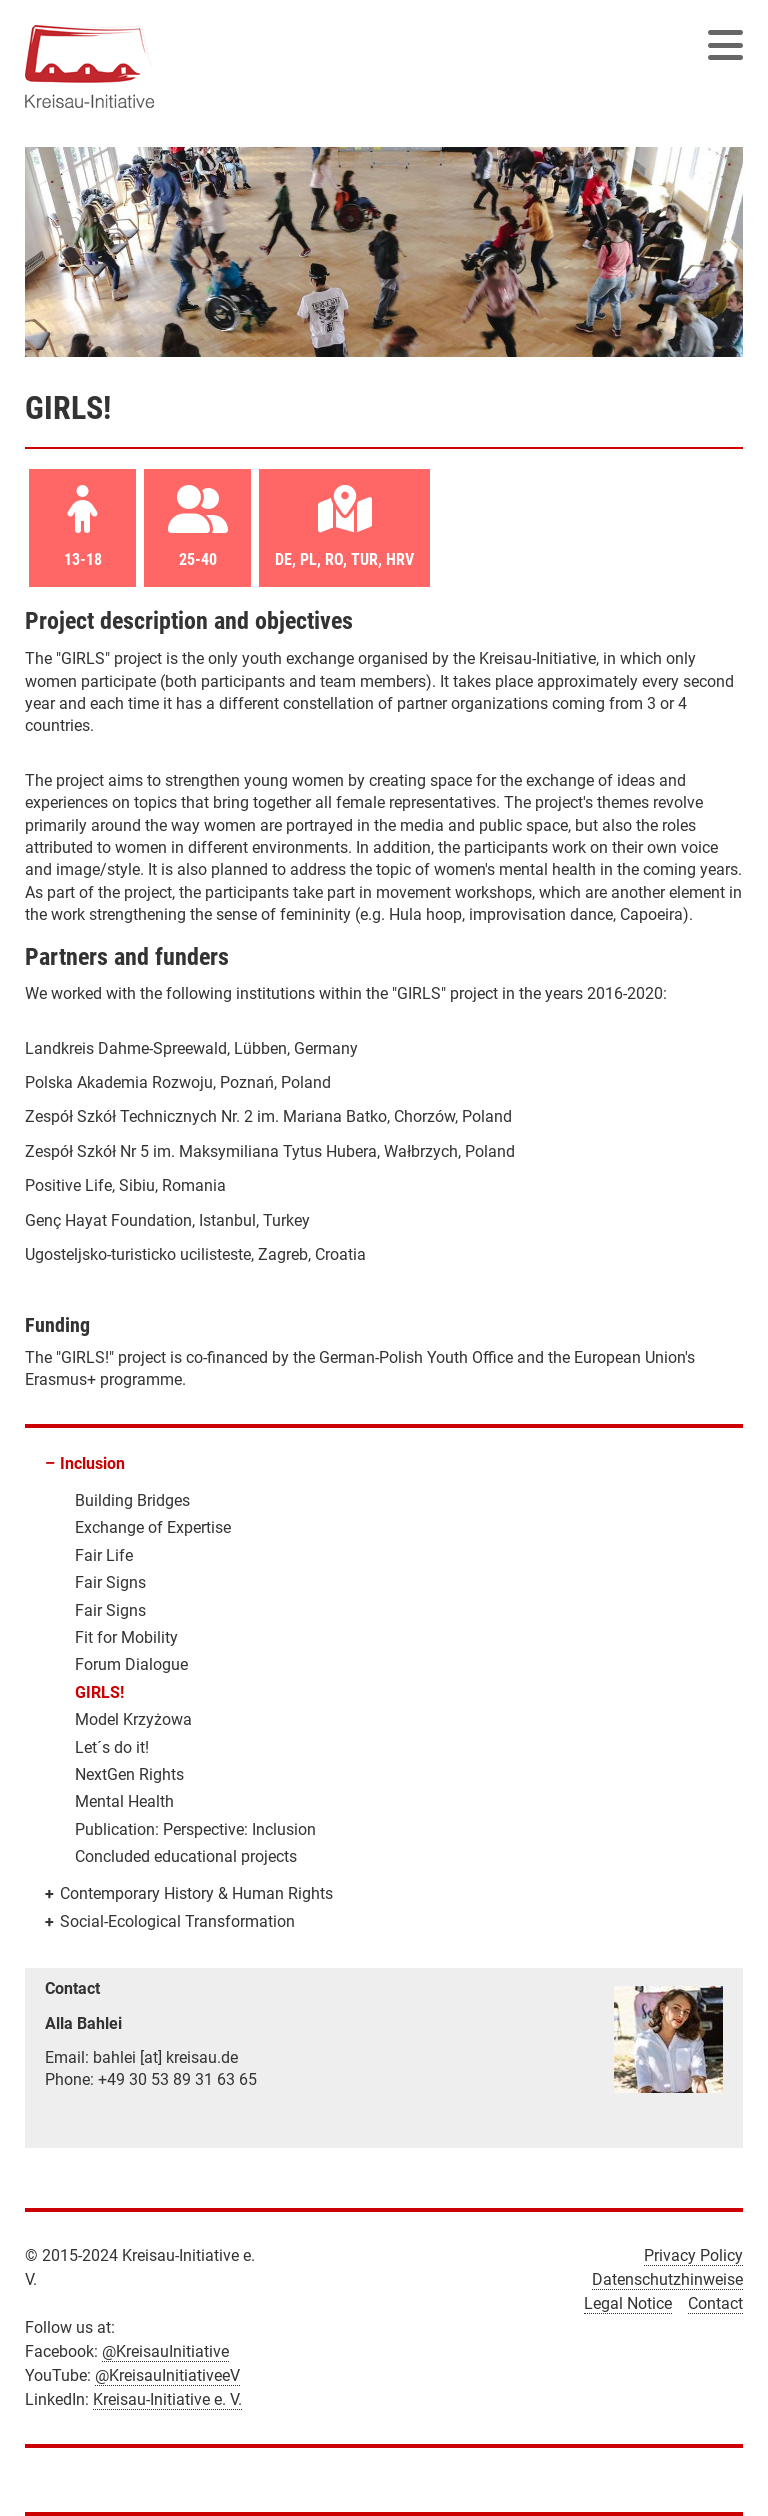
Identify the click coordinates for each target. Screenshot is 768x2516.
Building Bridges (132, 1500)
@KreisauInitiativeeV (167, 2375)
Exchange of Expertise (153, 1527)
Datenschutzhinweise (667, 2279)
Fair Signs (110, 1582)
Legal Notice (628, 2303)
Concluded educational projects (186, 1856)
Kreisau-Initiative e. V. (167, 2399)
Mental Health (124, 1801)
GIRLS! (99, 1692)
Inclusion (92, 1463)
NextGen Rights (129, 1774)
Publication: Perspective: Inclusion (195, 1829)
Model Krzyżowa (133, 1719)
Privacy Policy (693, 2255)
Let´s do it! (112, 1747)
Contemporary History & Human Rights (196, 1893)
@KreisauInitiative (165, 2351)
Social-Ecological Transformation (177, 1921)
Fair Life (104, 1555)
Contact (715, 2303)
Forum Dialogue (131, 1664)
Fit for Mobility (126, 1637)
